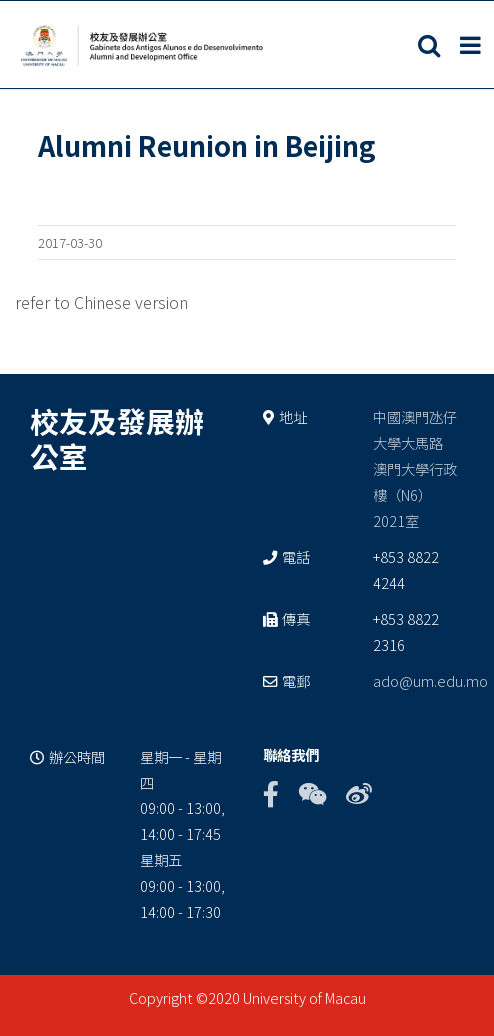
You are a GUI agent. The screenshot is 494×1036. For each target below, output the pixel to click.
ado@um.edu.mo (430, 680)
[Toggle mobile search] (429, 45)
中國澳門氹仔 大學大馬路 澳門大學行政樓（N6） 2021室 (415, 468)
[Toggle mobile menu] (472, 45)
